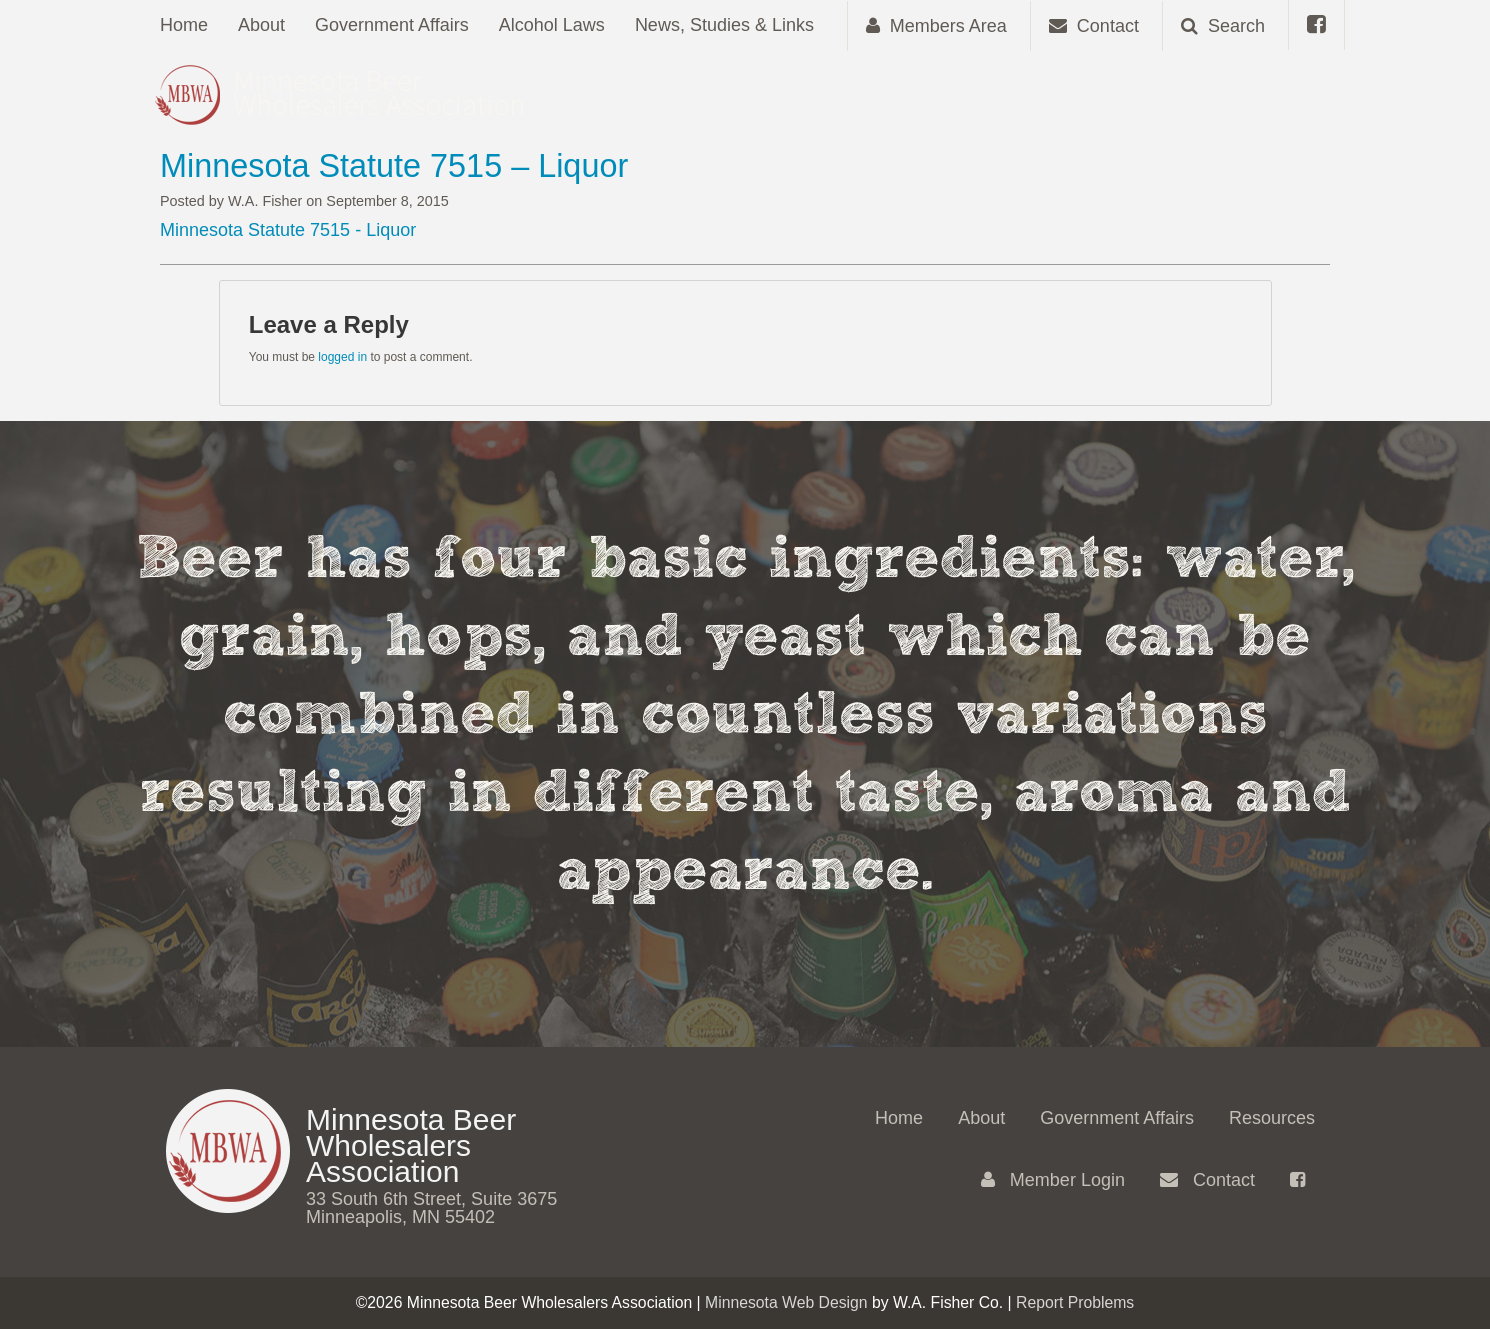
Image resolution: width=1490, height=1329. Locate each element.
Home (184, 25)
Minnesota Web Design (786, 1302)
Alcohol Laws (552, 25)
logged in (342, 357)
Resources (1272, 1118)
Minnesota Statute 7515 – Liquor (394, 166)
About (261, 25)
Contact (1207, 1180)
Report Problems (1075, 1302)
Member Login (1053, 1180)
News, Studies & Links (724, 25)
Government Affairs (392, 25)
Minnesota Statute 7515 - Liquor (288, 230)
